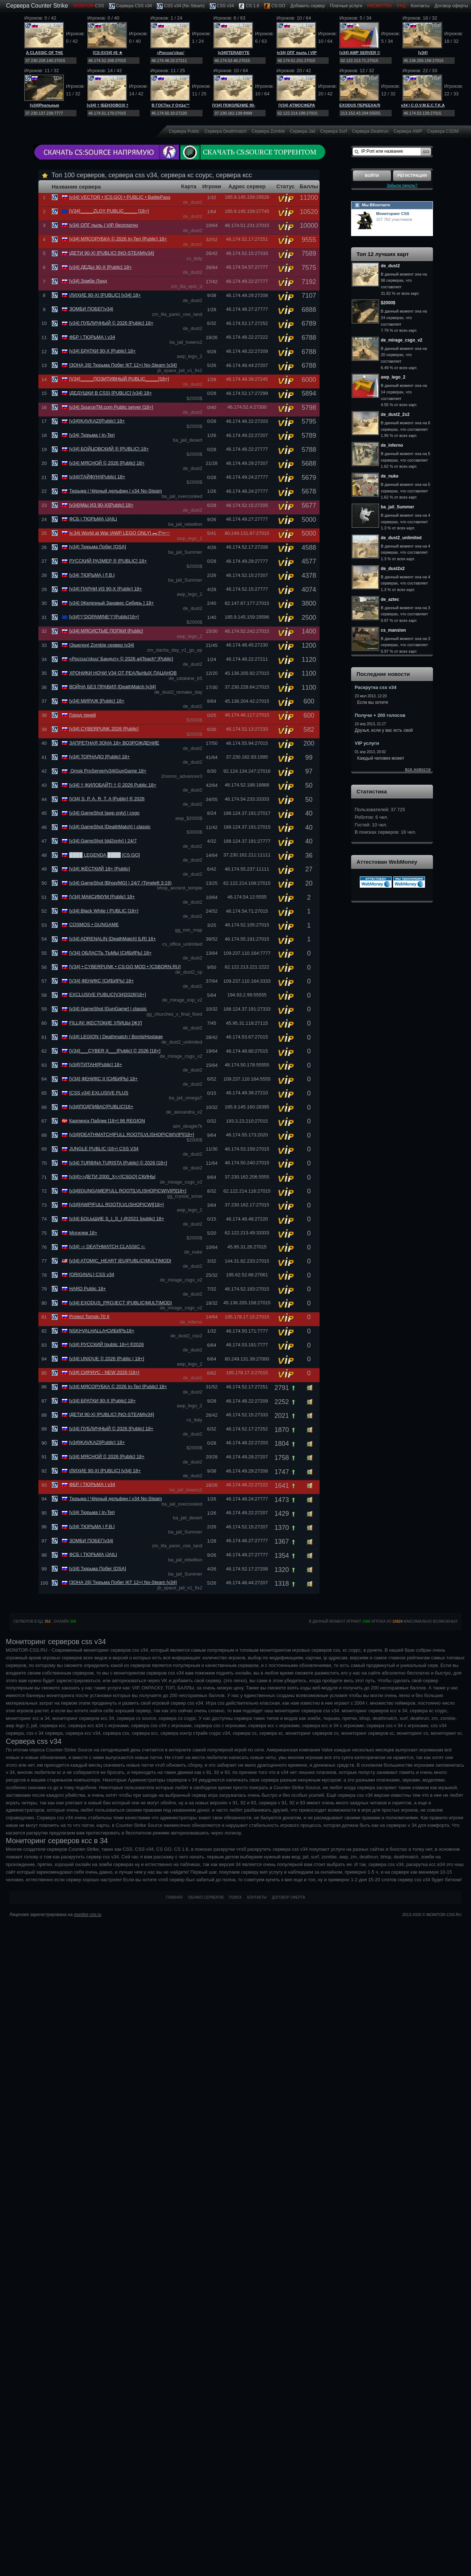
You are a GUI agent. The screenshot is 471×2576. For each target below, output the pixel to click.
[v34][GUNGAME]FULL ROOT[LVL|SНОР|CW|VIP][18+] (127, 1190)
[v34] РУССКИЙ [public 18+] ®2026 (106, 1344)
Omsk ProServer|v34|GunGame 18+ (107, 770)
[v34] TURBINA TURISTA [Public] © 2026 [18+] (118, 1162)
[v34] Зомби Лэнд (88, 281)
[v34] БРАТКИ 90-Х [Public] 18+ (102, 351)
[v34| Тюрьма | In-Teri (92, 435)
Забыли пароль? (402, 185)
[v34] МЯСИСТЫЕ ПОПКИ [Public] (106, 630)
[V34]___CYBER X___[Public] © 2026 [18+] (115, 1050)
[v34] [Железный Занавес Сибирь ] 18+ (111, 603)
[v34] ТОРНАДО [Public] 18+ (99, 756)
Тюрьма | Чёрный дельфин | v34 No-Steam (115, 491)
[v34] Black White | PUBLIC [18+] (103, 910)
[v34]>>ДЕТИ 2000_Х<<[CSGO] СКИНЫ (112, 1176)
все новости (418, 769)
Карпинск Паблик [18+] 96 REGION (107, 1120)
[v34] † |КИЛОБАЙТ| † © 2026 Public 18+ (112, 785)
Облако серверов (206, 1897)
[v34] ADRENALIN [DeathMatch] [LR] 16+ (112, 938)
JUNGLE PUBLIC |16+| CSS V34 (103, 1148)
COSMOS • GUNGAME (94, 924)
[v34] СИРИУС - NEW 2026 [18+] (104, 1372)
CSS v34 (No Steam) (180, 6)
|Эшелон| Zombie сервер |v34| (101, 645)
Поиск (235, 1897)
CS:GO (274, 6)
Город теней (82, 715)
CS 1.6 (249, 6)
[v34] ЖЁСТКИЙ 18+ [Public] (99, 868)
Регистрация (412, 175)
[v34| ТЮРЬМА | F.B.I (92, 575)
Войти (372, 175)
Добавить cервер (307, 5)
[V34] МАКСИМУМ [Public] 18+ (102, 896)
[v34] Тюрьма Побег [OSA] (97, 546)
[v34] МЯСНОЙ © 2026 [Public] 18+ (107, 463)
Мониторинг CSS (392, 213)
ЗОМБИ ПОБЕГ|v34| (91, 308)
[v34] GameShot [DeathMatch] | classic (109, 826)
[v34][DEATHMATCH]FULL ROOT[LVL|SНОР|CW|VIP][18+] (131, 1134)
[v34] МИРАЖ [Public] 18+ (96, 700)
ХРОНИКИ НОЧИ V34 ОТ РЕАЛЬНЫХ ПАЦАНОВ (123, 673)
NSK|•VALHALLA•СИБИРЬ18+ (101, 1330)
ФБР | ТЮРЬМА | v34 (92, 337)
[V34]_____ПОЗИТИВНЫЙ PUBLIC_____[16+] (119, 378)
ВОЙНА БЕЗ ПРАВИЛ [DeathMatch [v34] (112, 686)
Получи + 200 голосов (380, 715)
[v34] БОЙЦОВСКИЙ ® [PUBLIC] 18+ (109, 448)
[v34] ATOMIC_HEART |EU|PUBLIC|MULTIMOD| (120, 1260)
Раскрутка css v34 (375, 687)
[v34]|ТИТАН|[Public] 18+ (95, 1064)
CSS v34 (222, 6)
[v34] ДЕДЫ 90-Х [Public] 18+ (100, 267)
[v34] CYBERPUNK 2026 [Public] (103, 728)
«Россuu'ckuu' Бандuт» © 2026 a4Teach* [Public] (121, 658)
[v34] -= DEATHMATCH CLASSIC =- (107, 1246)
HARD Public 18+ (87, 1288)
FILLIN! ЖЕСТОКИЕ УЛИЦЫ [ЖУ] (105, 1022)
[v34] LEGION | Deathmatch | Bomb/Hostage (116, 1036)
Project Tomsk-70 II (89, 1316)
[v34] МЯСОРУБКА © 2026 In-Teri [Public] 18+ (118, 239)
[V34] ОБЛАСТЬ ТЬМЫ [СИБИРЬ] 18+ (110, 952)
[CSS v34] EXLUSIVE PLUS (98, 1092)
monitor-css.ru (87, 1914)
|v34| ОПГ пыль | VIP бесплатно (103, 225)
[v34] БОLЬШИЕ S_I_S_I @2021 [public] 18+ (116, 1218)
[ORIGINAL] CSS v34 (91, 1274)
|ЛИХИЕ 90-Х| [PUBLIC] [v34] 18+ (105, 295)
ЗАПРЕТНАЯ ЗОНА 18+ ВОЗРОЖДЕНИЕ (114, 743)
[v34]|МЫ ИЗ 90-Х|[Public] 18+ (101, 505)
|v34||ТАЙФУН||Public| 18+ (97, 476)
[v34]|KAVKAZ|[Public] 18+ (97, 421)
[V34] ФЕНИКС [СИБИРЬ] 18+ (101, 980)
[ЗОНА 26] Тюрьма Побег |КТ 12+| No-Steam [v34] (123, 365)
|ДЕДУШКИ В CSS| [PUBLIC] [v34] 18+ (110, 393)
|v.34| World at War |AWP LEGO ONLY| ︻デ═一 (119, 533)
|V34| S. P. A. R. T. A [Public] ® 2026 (107, 798)
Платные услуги (346, 5)
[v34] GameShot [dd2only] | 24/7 (103, 840)
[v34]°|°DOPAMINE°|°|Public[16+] (104, 616)
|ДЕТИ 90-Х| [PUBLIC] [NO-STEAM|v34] (111, 253)
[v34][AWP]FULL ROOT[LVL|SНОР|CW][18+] (116, 1204)
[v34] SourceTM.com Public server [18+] (111, 407)
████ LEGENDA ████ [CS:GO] (104, 855)
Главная (174, 1897)
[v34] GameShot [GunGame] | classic (108, 1008)
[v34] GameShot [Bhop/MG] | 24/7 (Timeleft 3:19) (120, 883)
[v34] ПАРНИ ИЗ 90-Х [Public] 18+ (105, 588)
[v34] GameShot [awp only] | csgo (104, 813)
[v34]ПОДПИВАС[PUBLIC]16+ (101, 1106)
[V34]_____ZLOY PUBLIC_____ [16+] (109, 211)
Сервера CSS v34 (130, 6)
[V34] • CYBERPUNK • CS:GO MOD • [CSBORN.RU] (125, 966)
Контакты (420, 5)
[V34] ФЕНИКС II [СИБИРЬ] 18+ (103, 1078)
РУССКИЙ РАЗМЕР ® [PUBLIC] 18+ (108, 561)
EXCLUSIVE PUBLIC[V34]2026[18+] (107, 994)
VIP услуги (367, 743)
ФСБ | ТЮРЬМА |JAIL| (93, 518)
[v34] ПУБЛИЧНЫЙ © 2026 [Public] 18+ (111, 323)
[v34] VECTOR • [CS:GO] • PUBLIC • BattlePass (119, 197)
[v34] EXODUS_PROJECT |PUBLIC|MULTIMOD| (120, 1302)
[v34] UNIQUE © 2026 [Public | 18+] (106, 1358)
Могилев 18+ (83, 1232)
